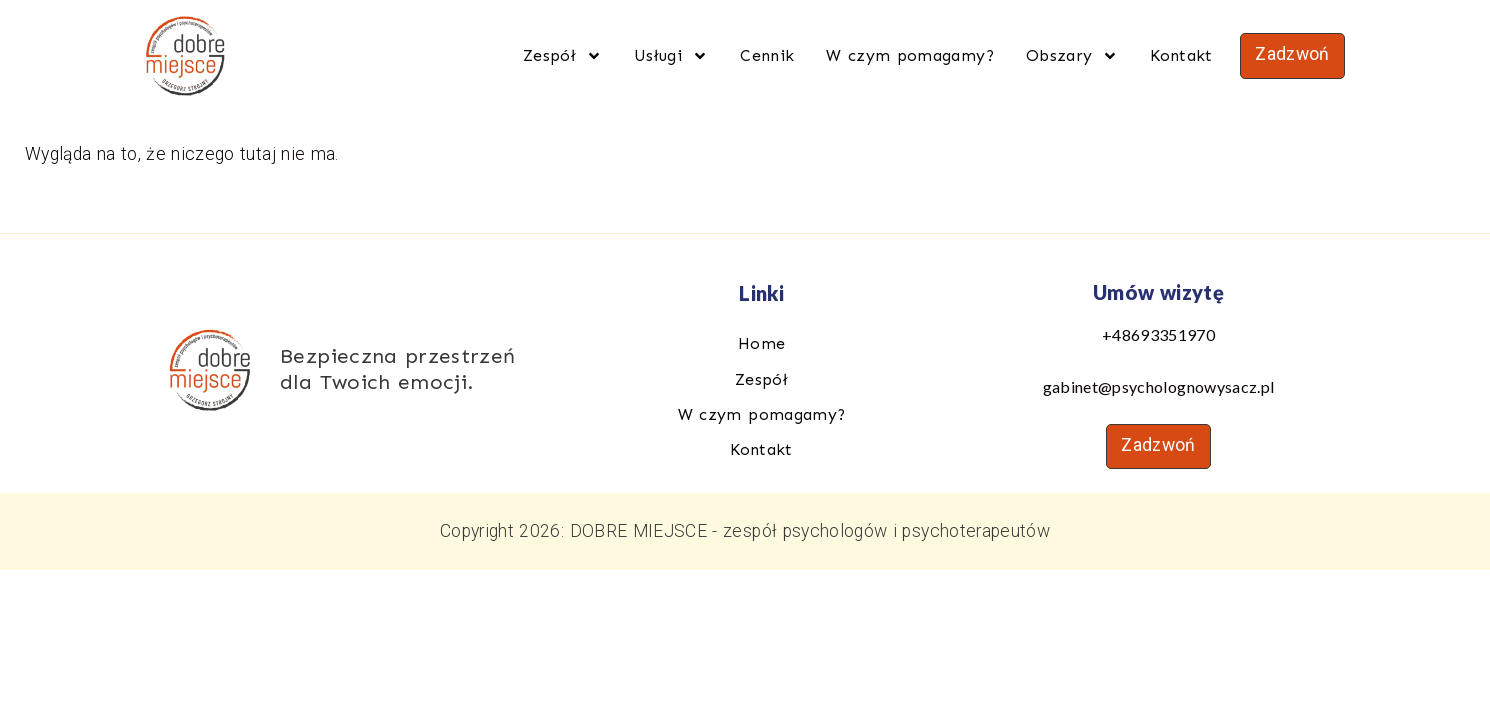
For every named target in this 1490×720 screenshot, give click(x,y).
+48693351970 (1158, 334)
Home (761, 343)
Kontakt (1181, 55)
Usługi (671, 56)
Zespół (562, 56)
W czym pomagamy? (910, 55)
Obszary (1072, 56)
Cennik (767, 55)
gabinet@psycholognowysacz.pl (1159, 386)
